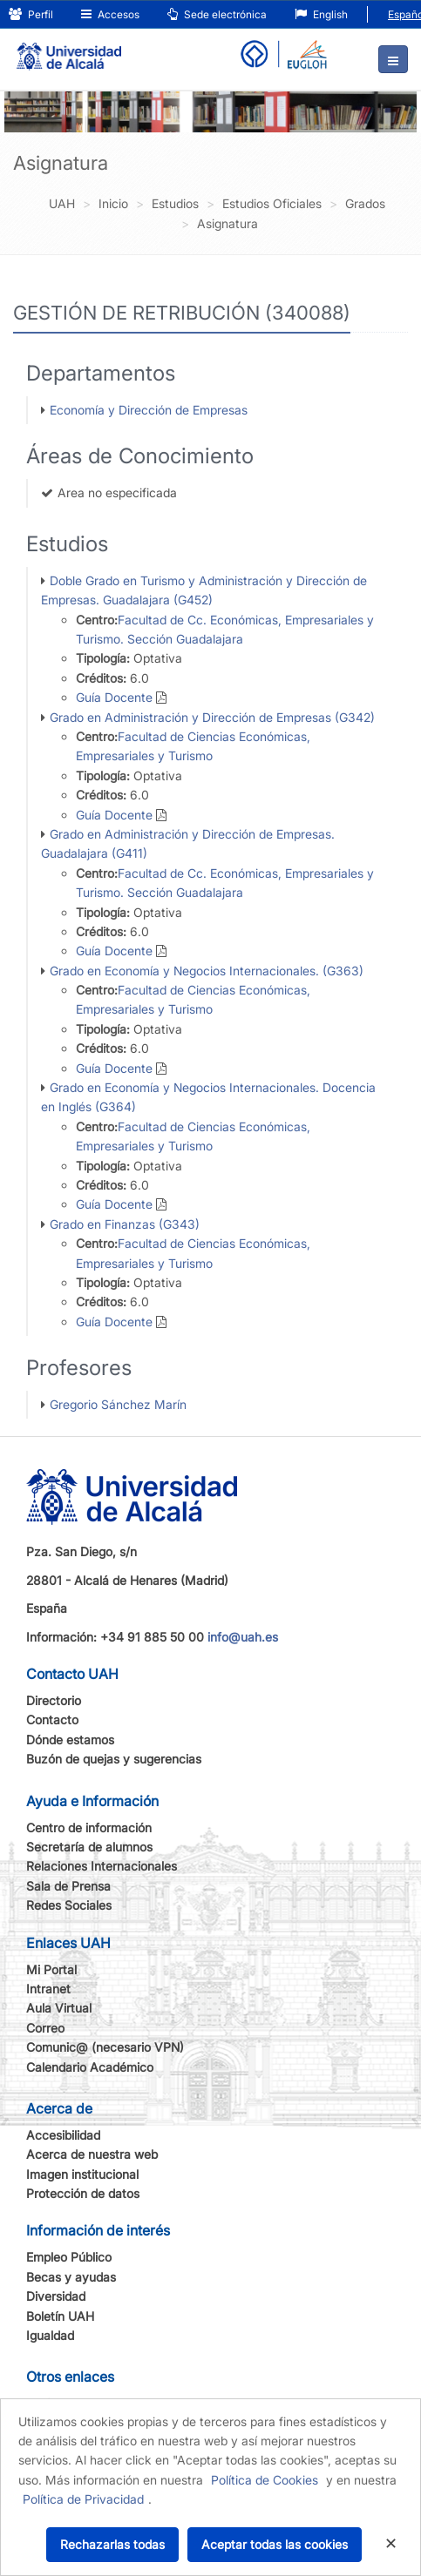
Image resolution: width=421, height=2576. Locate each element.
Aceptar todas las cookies (274, 2544)
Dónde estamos (70, 1739)
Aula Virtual (59, 2007)
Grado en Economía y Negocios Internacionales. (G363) (206, 970)
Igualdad (50, 2335)
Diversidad (55, 2296)
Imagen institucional (82, 2174)
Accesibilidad (63, 2135)
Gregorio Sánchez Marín (118, 1404)
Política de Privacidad (83, 2499)
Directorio (53, 1700)
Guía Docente (114, 697)
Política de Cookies (264, 2479)
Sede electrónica (217, 14)
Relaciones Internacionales (101, 1865)
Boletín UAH (60, 2316)
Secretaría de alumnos (89, 1846)
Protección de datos (82, 2193)
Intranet (48, 1988)
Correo (45, 2027)
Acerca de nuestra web (92, 2154)
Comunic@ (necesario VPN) (105, 2047)
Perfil (31, 14)
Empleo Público (69, 2256)
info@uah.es (242, 1636)
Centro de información (89, 1827)
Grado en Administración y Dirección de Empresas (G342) (212, 717)
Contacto (52, 1719)
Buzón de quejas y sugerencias (113, 1758)
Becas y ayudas (71, 2276)
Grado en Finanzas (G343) (125, 1224)
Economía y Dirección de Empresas (149, 409)
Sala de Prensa (68, 1885)
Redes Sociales (69, 1905)
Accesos (110, 14)
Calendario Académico (89, 2067)
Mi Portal (51, 1969)
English (321, 14)
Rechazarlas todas (112, 2544)
